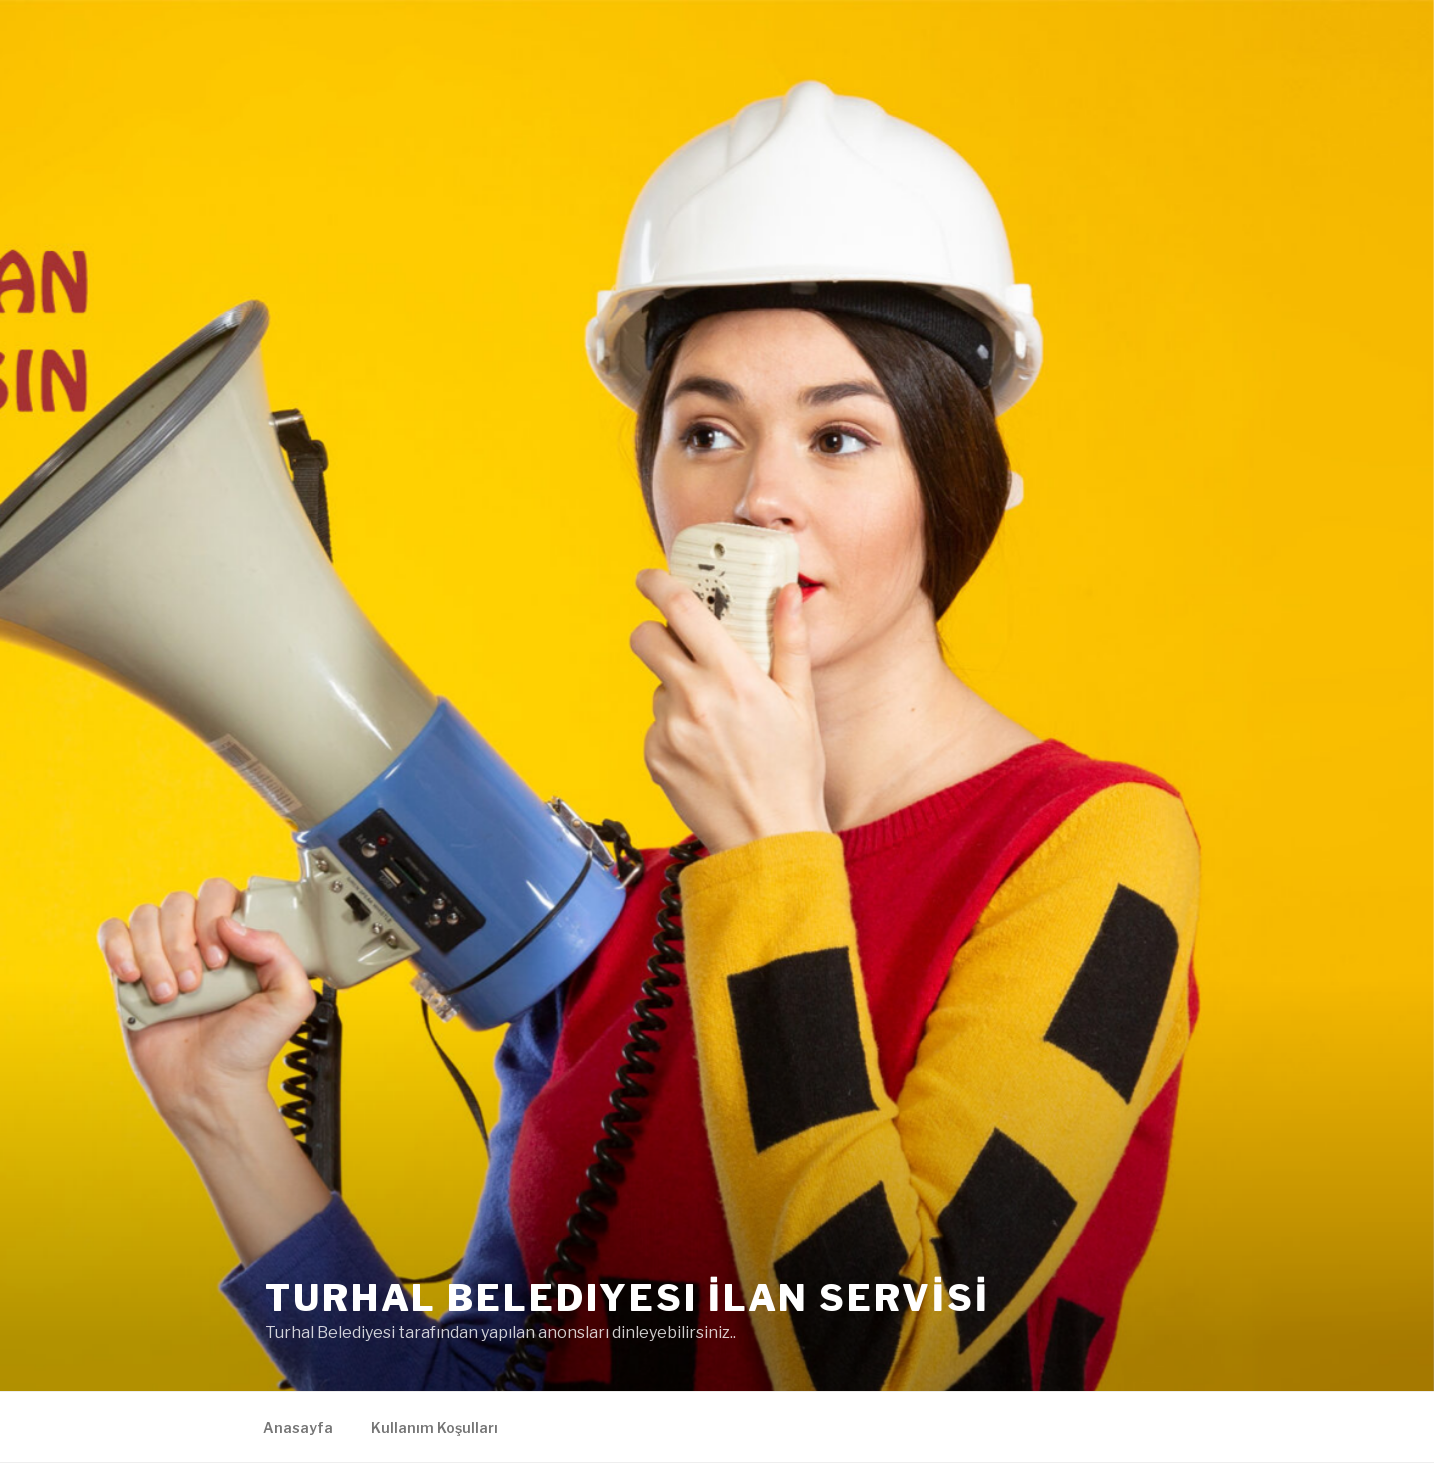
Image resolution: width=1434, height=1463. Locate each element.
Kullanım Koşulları (434, 1427)
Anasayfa (298, 1427)
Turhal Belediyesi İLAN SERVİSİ (627, 1298)
